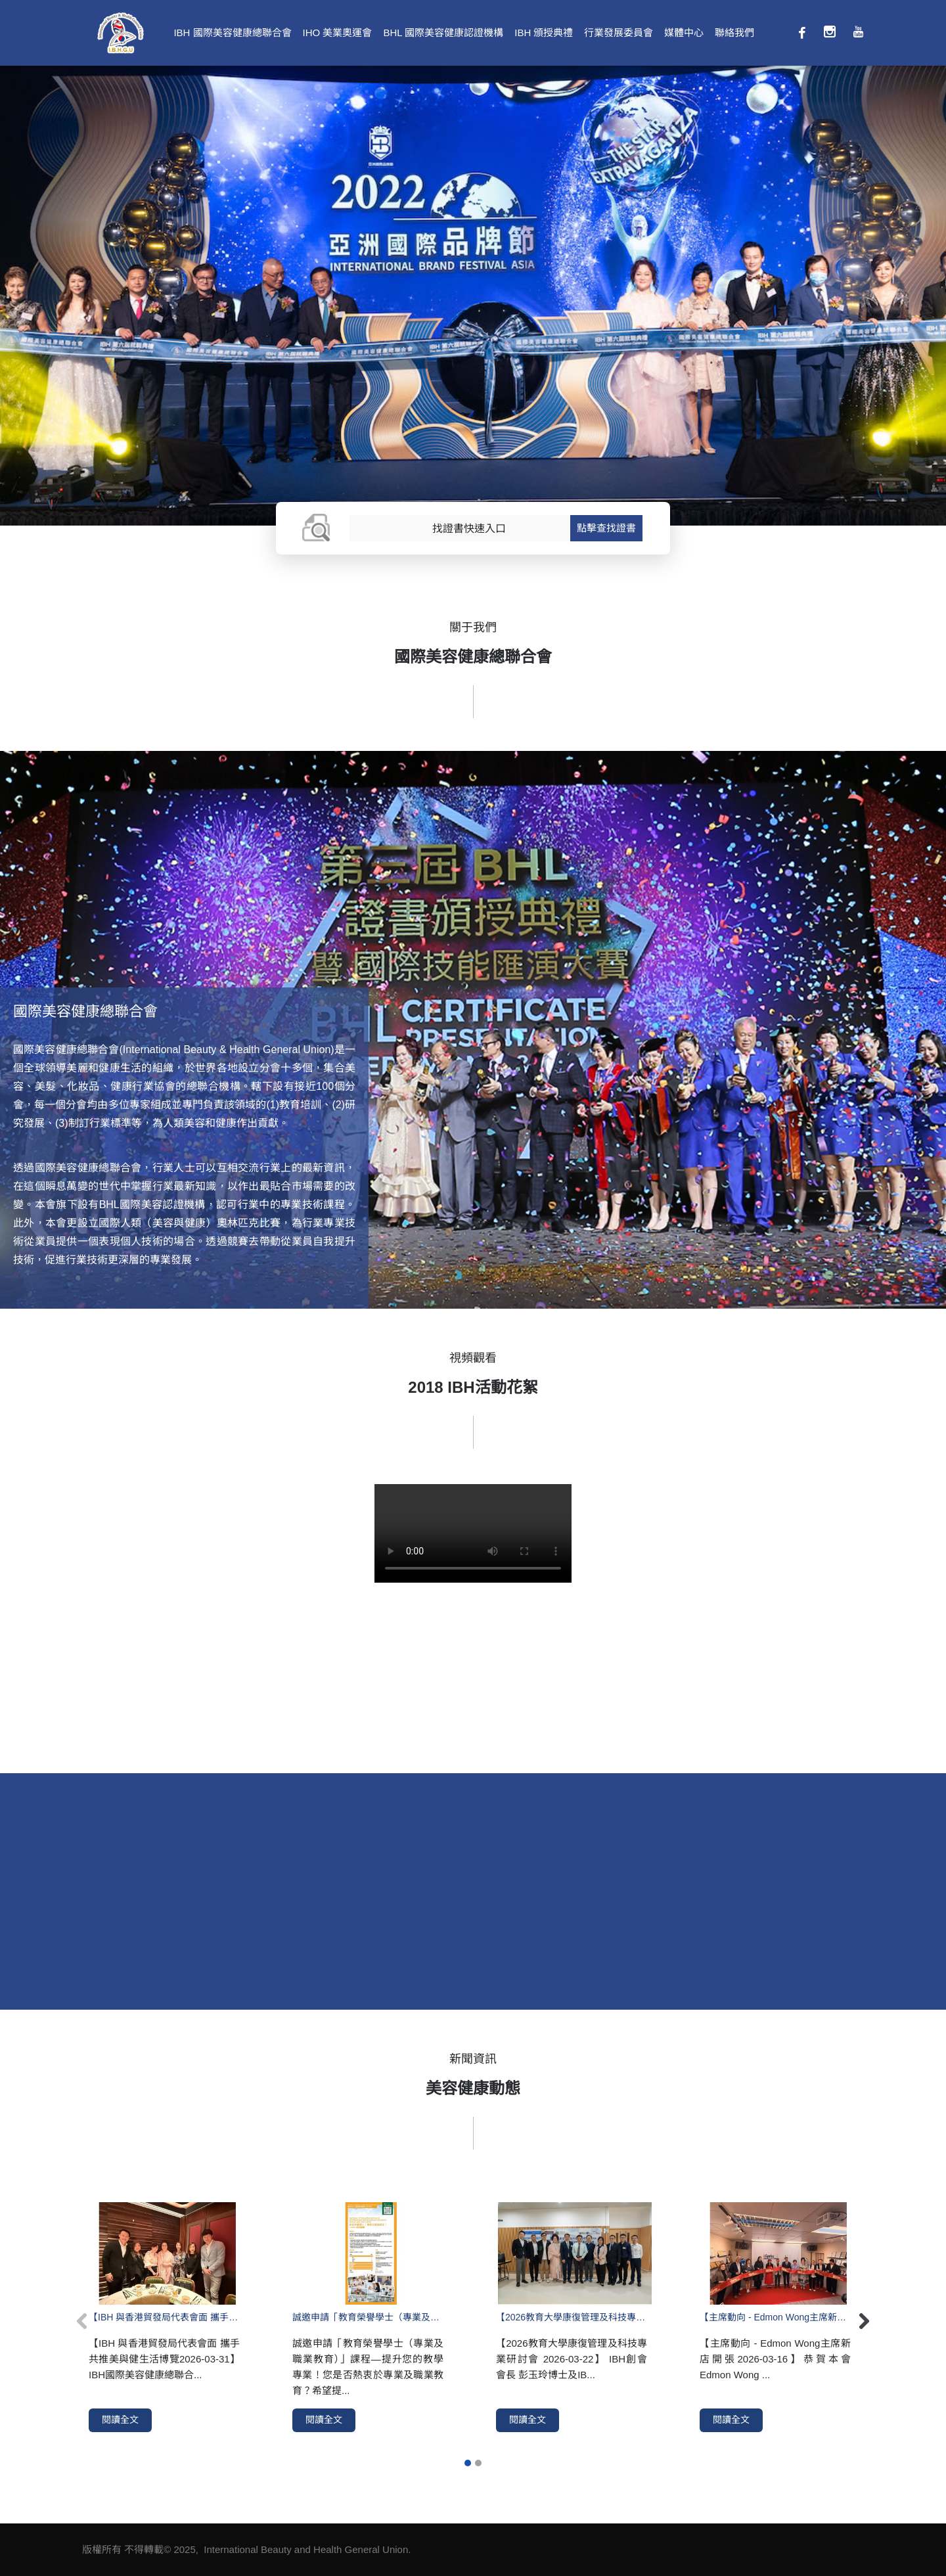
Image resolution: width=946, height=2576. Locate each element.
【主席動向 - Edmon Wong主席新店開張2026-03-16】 (775, 2317)
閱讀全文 (120, 2419)
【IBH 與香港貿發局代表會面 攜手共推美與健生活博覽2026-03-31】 (164, 2317)
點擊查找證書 (606, 527)
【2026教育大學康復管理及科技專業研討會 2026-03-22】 (571, 2317)
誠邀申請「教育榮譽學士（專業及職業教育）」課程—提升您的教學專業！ (367, 2317)
